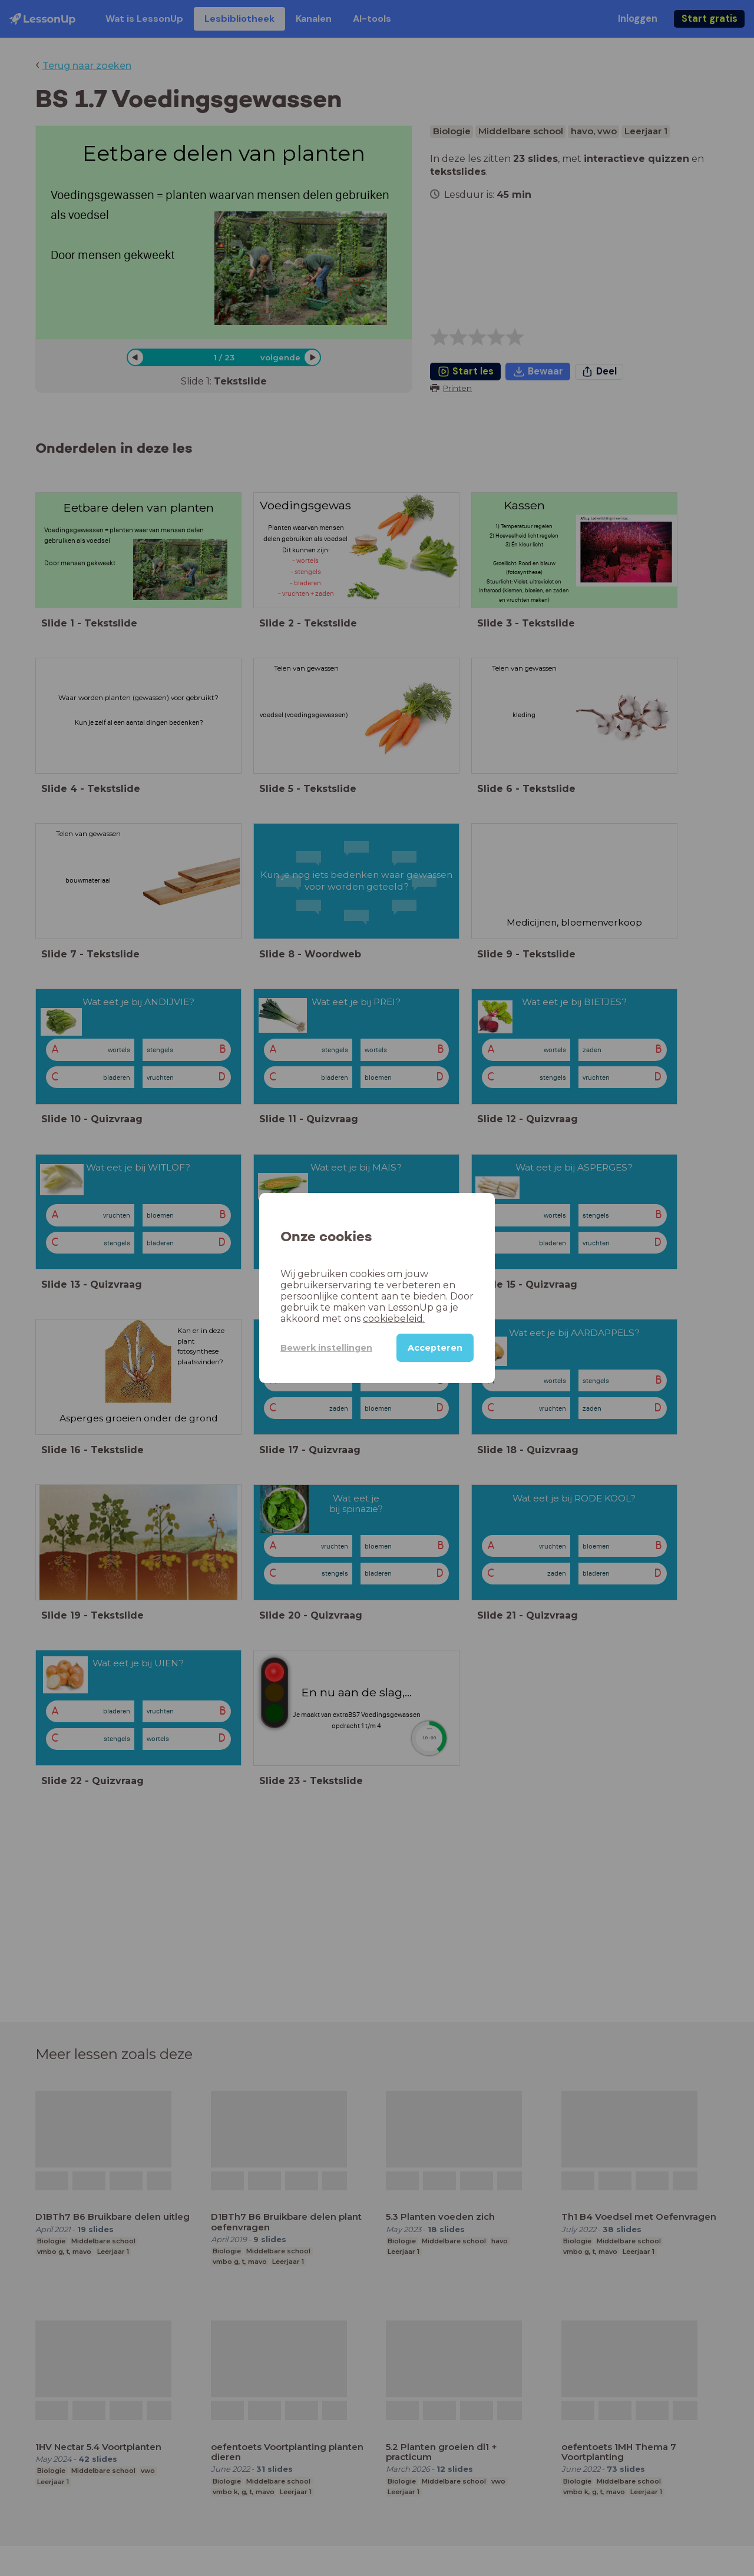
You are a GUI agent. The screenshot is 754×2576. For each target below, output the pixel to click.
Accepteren (435, 1347)
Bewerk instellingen (326, 1347)
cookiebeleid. (394, 1318)
